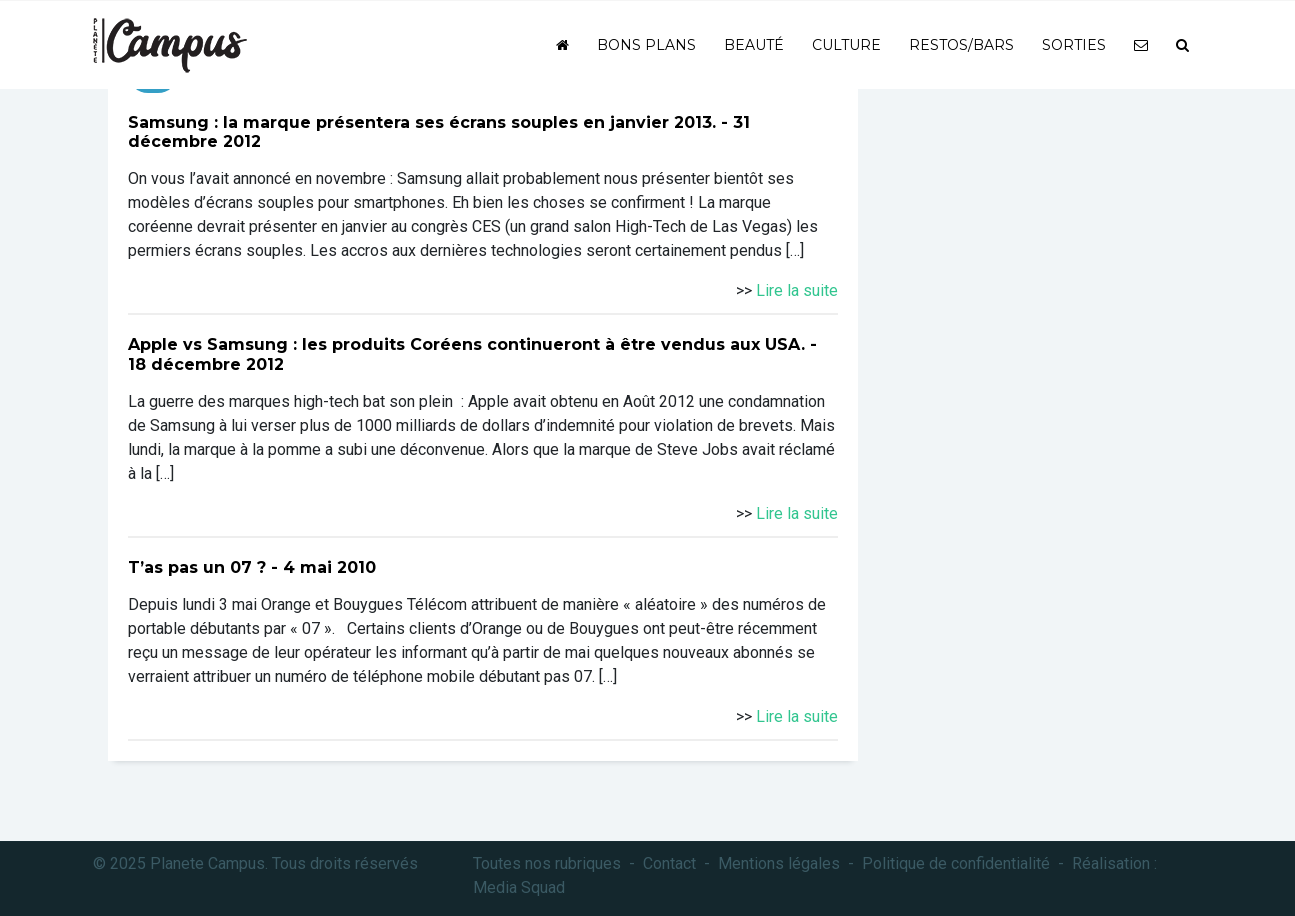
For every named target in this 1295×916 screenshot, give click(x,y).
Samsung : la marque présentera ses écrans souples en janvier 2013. (422, 122)
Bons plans (646, 45)
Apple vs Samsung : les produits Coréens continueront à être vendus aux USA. (466, 344)
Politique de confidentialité (956, 863)
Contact (669, 863)
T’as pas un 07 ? (197, 567)
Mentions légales (779, 863)
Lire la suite (797, 290)
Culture (846, 45)
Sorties (1074, 45)
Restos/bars (961, 45)
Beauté (754, 45)
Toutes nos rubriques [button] (547, 863)
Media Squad (519, 887)
